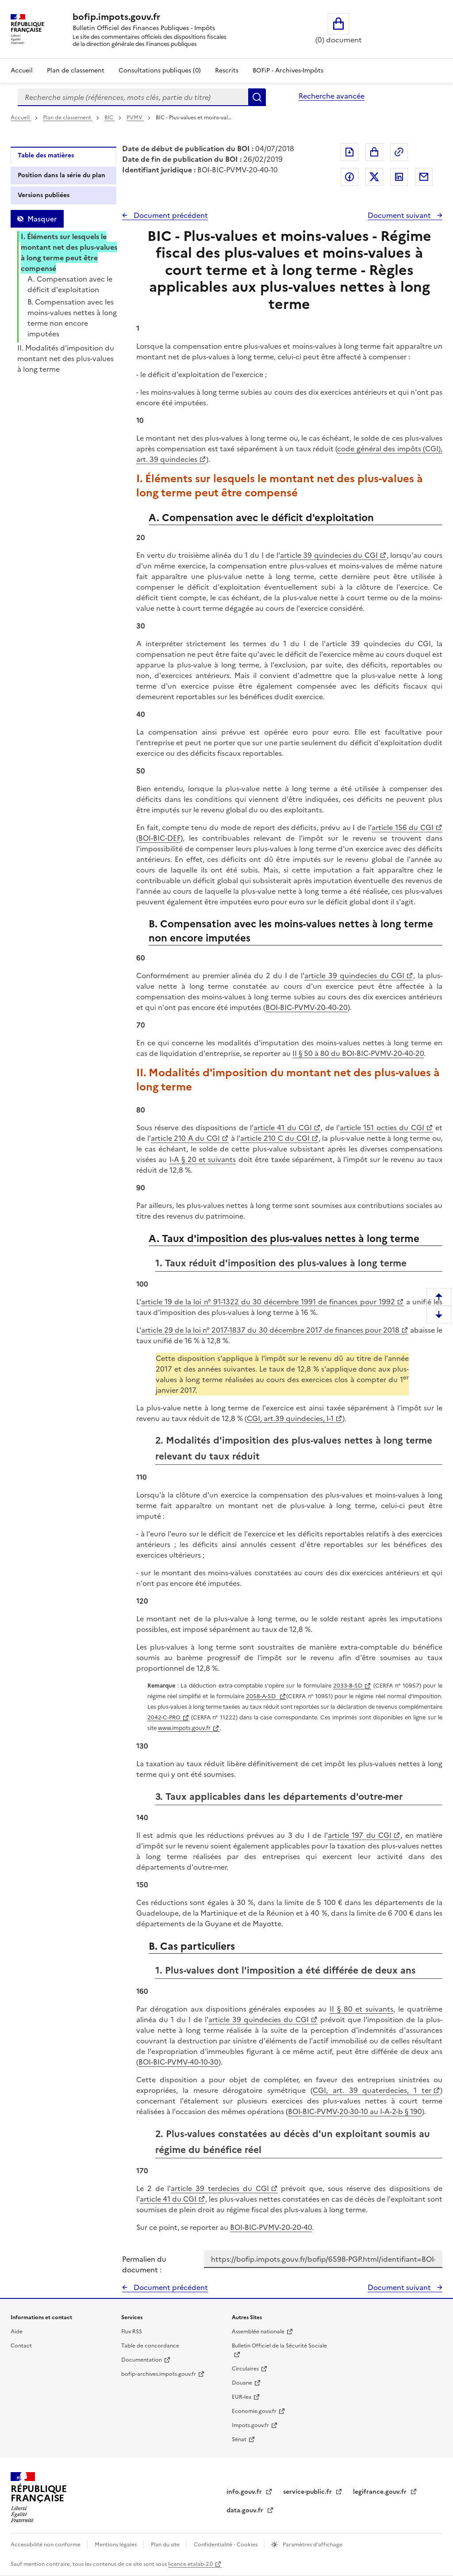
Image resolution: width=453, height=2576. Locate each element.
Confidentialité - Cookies (226, 2545)
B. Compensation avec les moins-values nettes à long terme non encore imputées (72, 318)
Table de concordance (150, 2346)
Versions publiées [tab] (43, 195)
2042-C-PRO (163, 1717)
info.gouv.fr (245, 2491)
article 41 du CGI (282, 1127)
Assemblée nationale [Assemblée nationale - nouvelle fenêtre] (258, 2332)
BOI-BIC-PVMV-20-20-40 (271, 2227)
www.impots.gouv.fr (184, 1728)
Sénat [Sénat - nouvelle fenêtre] (239, 2439)
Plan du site (166, 2545)
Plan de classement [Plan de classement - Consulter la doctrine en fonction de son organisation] (75, 70)
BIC (109, 118)
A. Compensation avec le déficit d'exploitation (69, 284)
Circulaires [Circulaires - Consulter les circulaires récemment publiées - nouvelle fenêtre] (245, 2369)
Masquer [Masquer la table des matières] (42, 218)
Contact (21, 2346)
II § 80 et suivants (361, 2009)
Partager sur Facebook (349, 177)
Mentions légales (116, 2545)
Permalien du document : (144, 2264)
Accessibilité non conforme (46, 2545)
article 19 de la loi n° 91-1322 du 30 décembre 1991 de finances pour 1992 (268, 1301)
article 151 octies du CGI (382, 1127)
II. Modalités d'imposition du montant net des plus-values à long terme (65, 358)
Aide (17, 2332)
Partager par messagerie (424, 177)
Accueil (22, 70)
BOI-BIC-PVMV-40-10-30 (178, 2062)
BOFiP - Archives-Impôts (288, 70)
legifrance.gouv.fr (380, 2491)
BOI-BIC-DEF (159, 838)
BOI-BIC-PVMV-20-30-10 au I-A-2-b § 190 (355, 2111)
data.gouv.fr (245, 2510)
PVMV (135, 118)
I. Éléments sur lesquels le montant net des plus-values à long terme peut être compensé (69, 252)
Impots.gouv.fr (250, 2425)
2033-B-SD (347, 1685)
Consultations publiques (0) (160, 70)
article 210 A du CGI (185, 1138)
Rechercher (257, 97)
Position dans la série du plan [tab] (61, 175)
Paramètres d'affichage (311, 2545)
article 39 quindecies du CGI (329, 555)
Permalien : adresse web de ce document (399, 152)
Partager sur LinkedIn (399, 177)
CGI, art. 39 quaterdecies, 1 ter (372, 2090)
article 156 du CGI (403, 827)
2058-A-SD (261, 1696)
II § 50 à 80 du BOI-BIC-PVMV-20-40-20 (358, 1053)
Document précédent (170, 215)
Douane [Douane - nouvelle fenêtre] (242, 2383)
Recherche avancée (332, 96)
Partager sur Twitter (374, 177)
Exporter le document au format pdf (349, 152)
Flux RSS (131, 2332)
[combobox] (133, 97)
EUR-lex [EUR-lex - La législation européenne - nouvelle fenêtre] (241, 2397)
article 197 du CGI (360, 1835)
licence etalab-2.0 (190, 2564)
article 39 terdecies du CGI (220, 2188)
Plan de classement (67, 118)
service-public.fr (308, 2491)
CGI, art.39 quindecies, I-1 (290, 1418)
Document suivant (400, 215)
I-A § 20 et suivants (202, 1159)
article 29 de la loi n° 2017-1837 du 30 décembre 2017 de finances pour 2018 (270, 1330)
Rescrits (226, 70)
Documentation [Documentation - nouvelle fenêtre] (141, 2360)
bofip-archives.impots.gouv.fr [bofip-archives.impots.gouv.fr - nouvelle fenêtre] (158, 2374)
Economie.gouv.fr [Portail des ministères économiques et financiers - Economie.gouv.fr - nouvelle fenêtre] (254, 2411)
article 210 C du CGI (274, 1138)
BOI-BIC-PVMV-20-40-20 (306, 1007)
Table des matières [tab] (46, 155)
